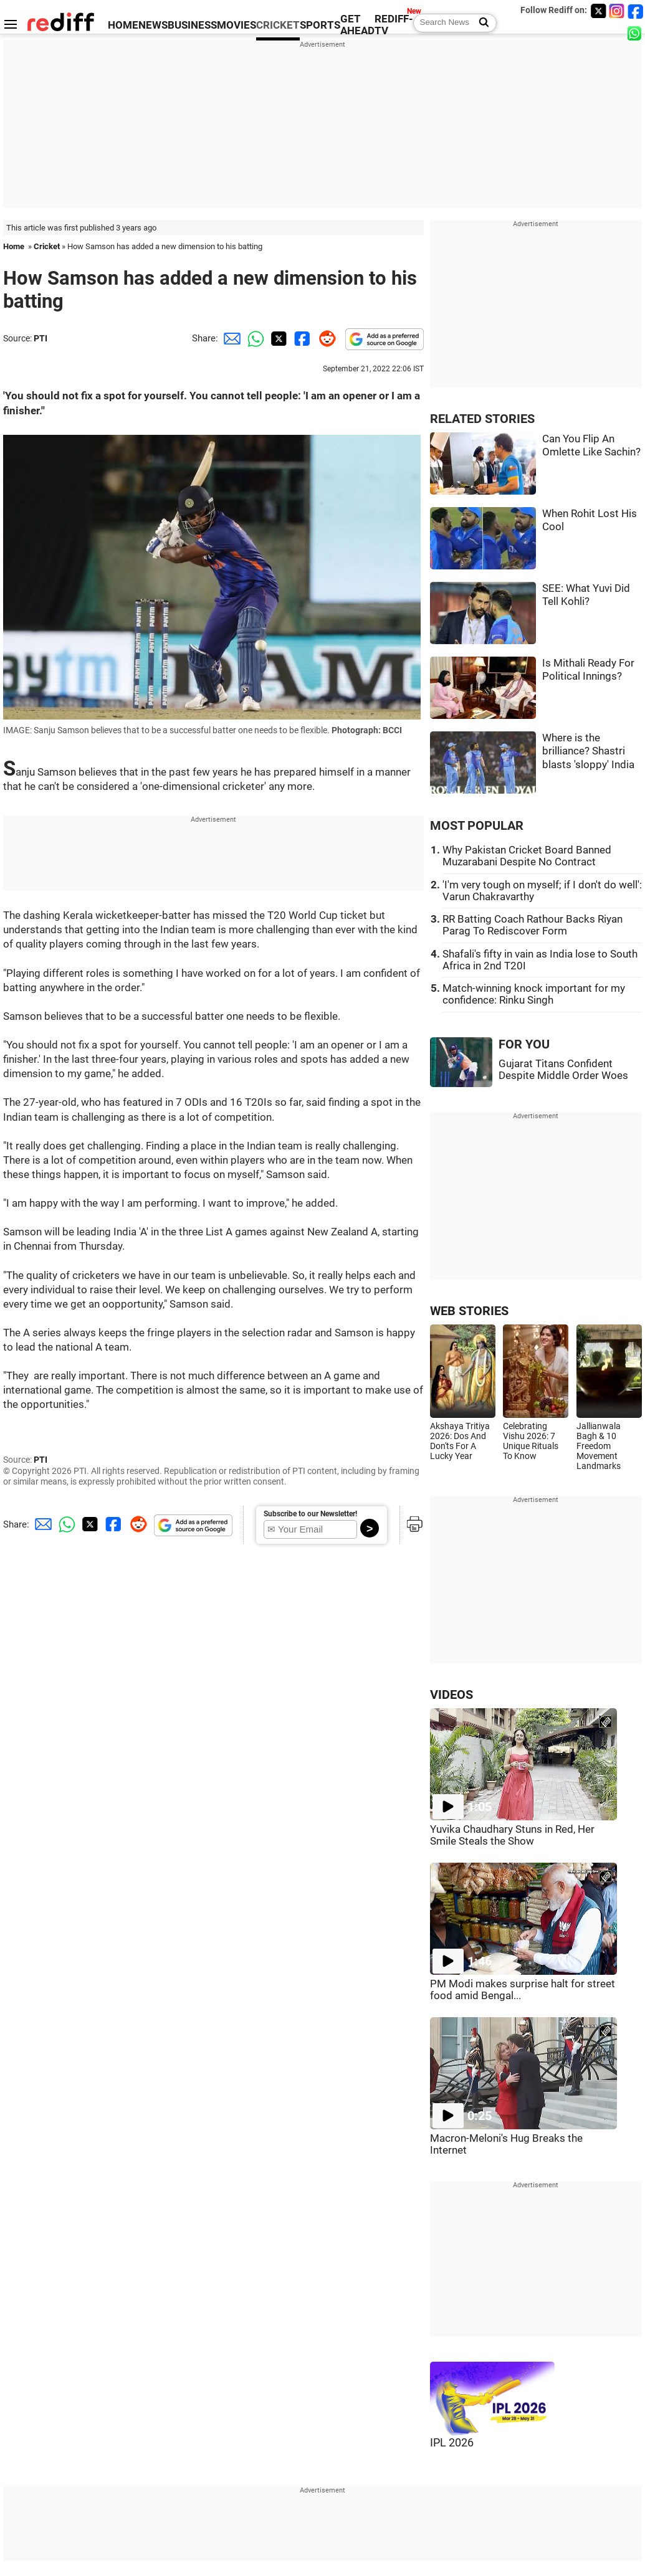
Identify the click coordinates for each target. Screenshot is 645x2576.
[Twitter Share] (277, 338)
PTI (40, 338)
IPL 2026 (452, 2442)
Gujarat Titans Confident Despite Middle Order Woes (563, 1069)
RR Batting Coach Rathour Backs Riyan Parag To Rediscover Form (532, 925)
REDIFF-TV (394, 25)
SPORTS (320, 25)
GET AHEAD (357, 25)
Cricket (47, 246)
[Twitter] (598, 11)
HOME (123, 25)
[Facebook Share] (301, 338)
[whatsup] (635, 32)
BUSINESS (192, 25)
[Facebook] (635, 11)
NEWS (153, 25)
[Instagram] (617, 11)
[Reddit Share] (325, 338)
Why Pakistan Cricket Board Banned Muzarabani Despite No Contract (526, 856)
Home (13, 246)
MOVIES (236, 25)
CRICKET (278, 25)
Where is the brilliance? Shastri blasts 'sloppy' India (588, 751)
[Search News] (480, 23)
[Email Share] (230, 338)
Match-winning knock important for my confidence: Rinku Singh (533, 994)
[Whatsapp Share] (253, 338)
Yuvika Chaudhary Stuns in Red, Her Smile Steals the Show (512, 1835)
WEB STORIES (469, 1311)
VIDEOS (451, 1695)
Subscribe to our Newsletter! (310, 1513)
